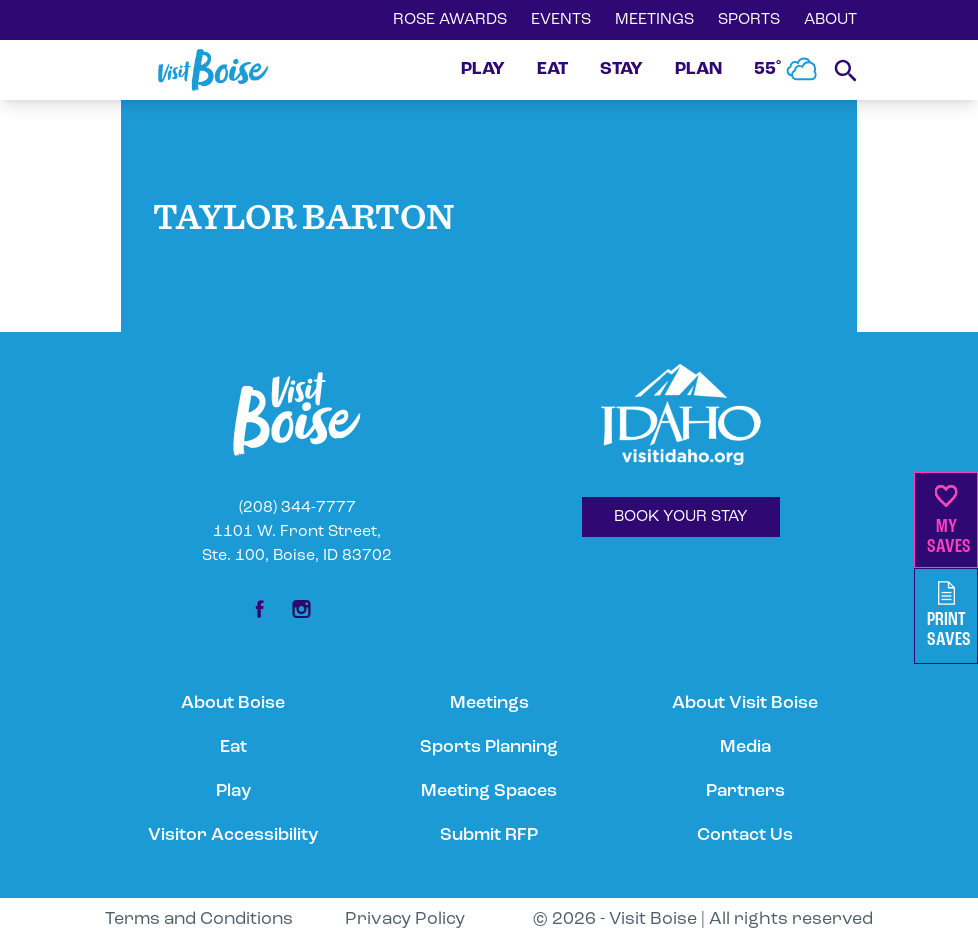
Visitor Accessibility (233, 835)
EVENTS (561, 20)
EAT (552, 69)
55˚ (786, 70)
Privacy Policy (405, 919)
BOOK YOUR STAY (681, 517)
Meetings (489, 703)
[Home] (213, 70)
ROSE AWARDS (450, 20)
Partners (745, 791)
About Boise (233, 703)
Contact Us (745, 835)
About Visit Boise (745, 703)
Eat (233, 747)
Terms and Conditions (199, 919)
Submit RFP (489, 835)
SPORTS (749, 20)
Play (233, 791)
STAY (621, 69)
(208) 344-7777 (297, 508)
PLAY (483, 69)
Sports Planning (489, 747)
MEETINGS (654, 20)
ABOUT (830, 20)
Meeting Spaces (489, 791)
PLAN (698, 69)
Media (745, 747)
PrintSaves (949, 615)
